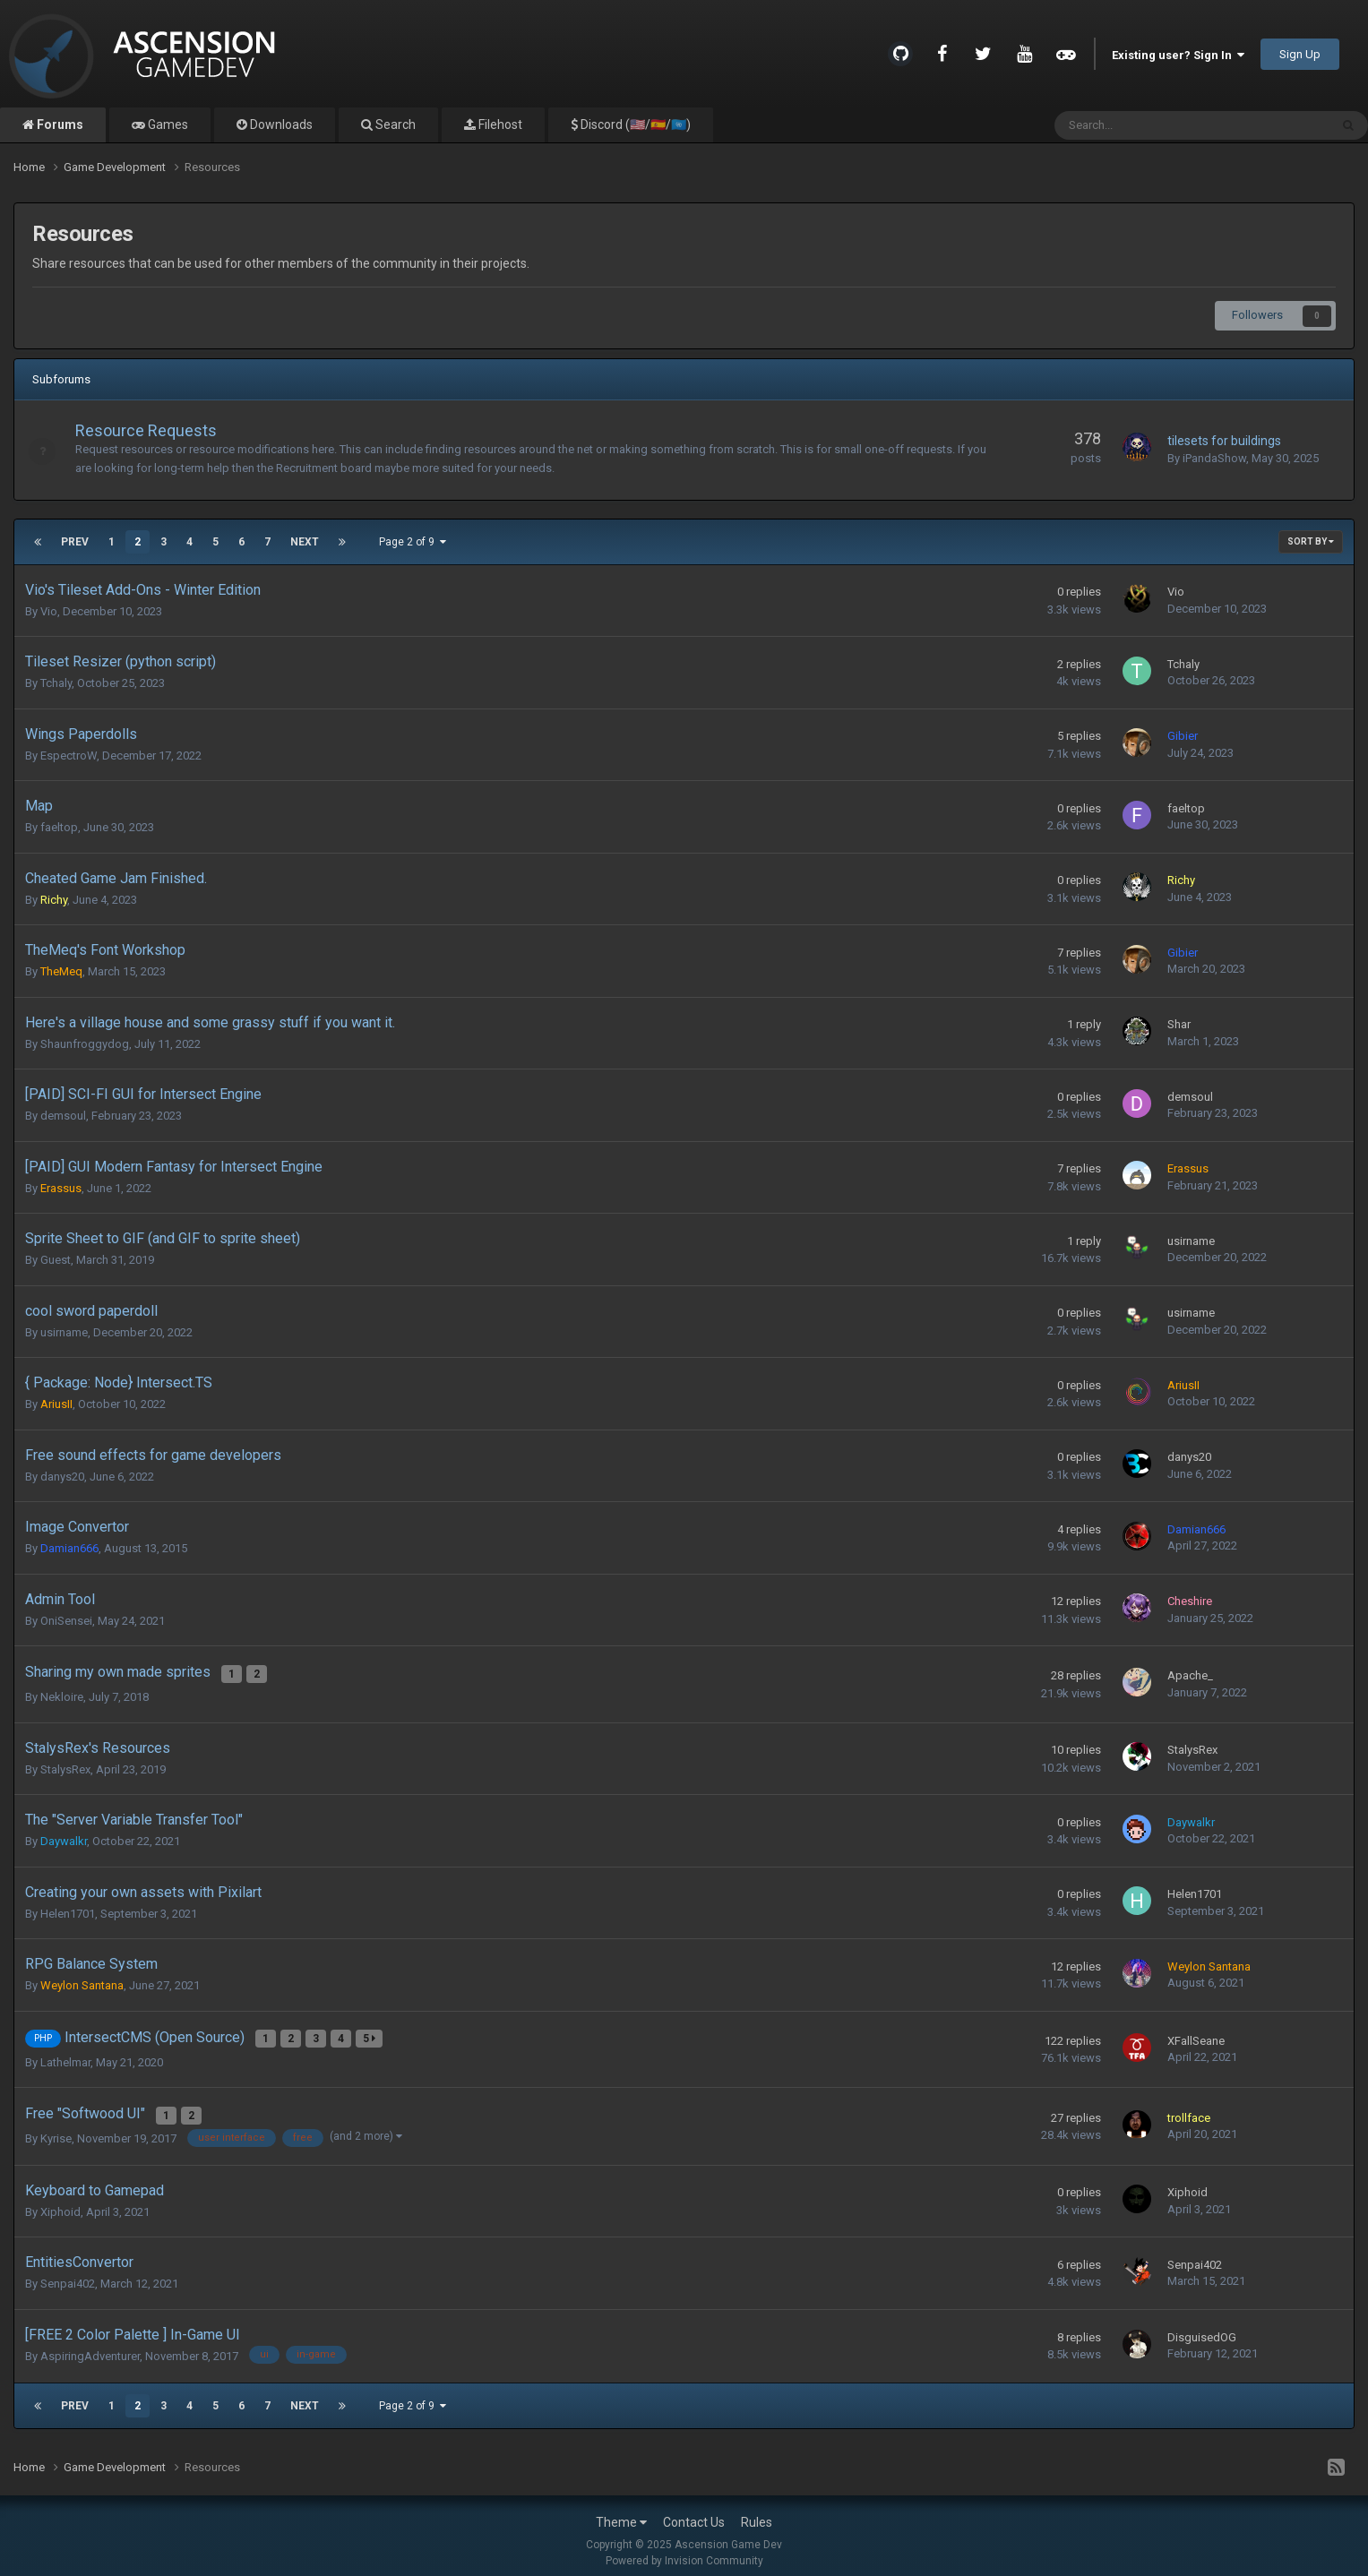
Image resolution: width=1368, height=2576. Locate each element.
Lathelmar (65, 2055)
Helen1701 (67, 1910)
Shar (1179, 1024)
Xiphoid (60, 2201)
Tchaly (56, 683)
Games (166, 124)
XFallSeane (1196, 2035)
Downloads (280, 124)
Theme (621, 2511)
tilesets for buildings (1224, 441)
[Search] (1146, 125)
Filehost (499, 124)
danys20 (62, 1476)
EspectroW (68, 755)
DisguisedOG (1201, 2326)
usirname (1191, 1241)
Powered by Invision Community (684, 2550)
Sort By (1310, 541)
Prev (75, 542)
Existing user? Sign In (1178, 55)
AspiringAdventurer (90, 2345)
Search (394, 124)
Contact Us (694, 2511)
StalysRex (65, 1766)
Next (304, 542)
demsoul (63, 1115)
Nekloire (61, 1693)
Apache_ (1190, 1673)
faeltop (59, 827)
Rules (756, 2511)
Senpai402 (67, 2273)
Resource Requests (155, 430)
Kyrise (56, 2127)
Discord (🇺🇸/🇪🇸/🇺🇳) (634, 124)
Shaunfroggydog (84, 1044)
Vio (48, 611)
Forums (58, 124)
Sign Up (1300, 54)
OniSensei (66, 1620)
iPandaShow (1214, 458)
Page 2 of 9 (412, 542)
